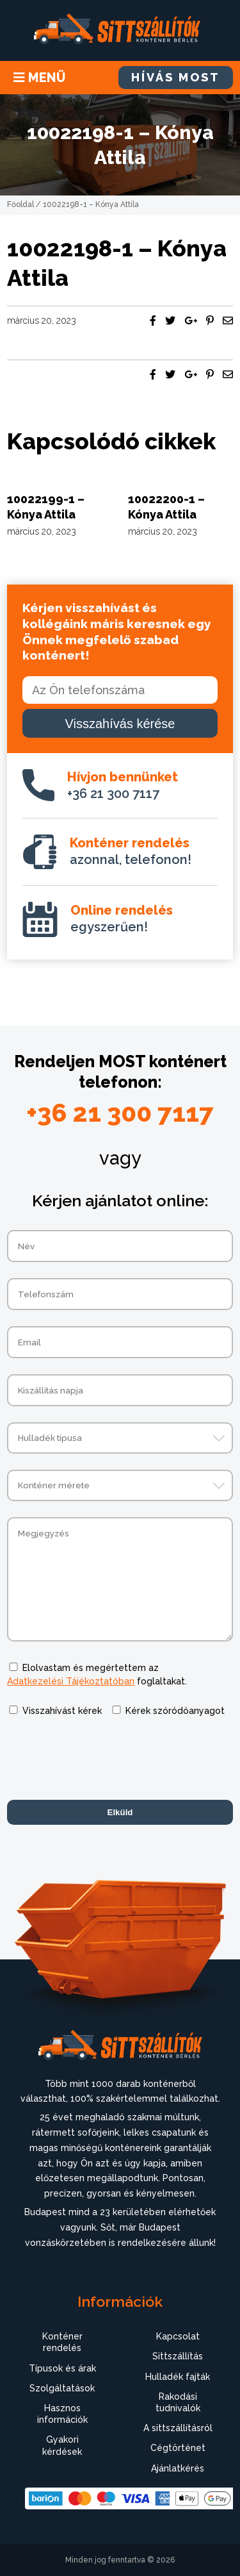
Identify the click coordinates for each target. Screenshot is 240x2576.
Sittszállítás (177, 2356)
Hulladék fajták (177, 2377)
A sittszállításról (177, 2428)
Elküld (120, 1812)
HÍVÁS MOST (175, 77)
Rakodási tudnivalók (178, 2402)
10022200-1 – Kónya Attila (166, 506)
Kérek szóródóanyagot (175, 1711)
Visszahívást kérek (62, 1711)
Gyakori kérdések (62, 2445)
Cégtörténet (177, 2448)
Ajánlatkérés (177, 2468)
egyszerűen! (121, 918)
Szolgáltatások (62, 2388)
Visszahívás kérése (120, 724)
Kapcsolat (178, 2336)
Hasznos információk (62, 2414)
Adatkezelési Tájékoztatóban (70, 1681)
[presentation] (104, 1759)
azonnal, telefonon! (130, 851)
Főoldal (20, 204)
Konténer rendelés (62, 2342)
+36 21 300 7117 (122, 785)
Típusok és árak (62, 2368)
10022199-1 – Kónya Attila (45, 506)
